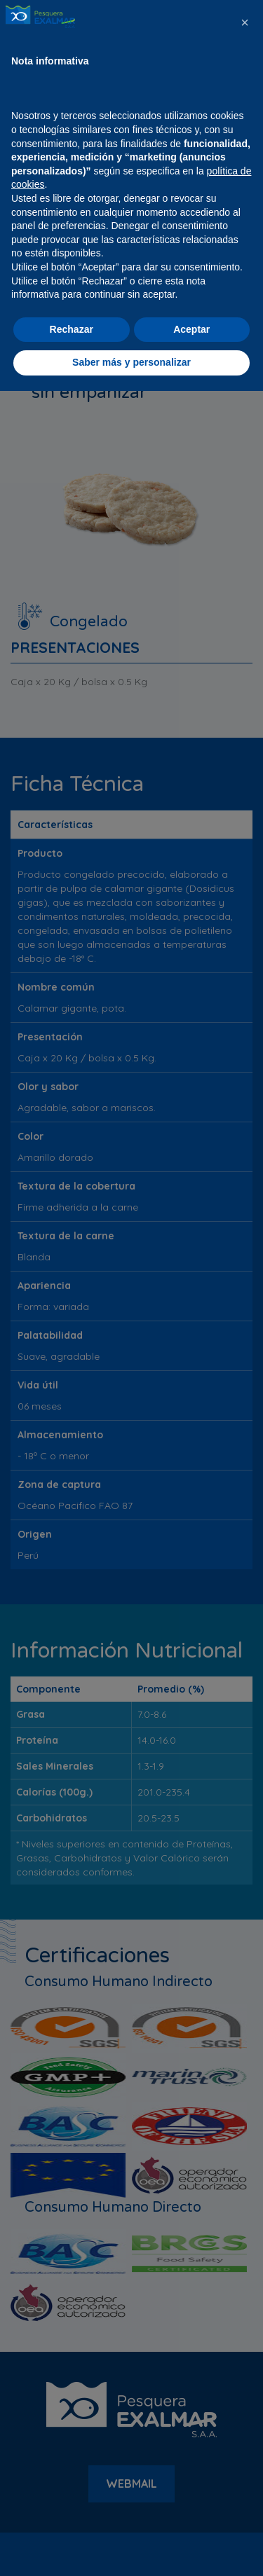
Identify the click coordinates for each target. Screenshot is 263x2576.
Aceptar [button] (191, 2514)
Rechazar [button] (71, 2514)
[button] (245, 2207)
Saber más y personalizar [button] (131, 2547)
